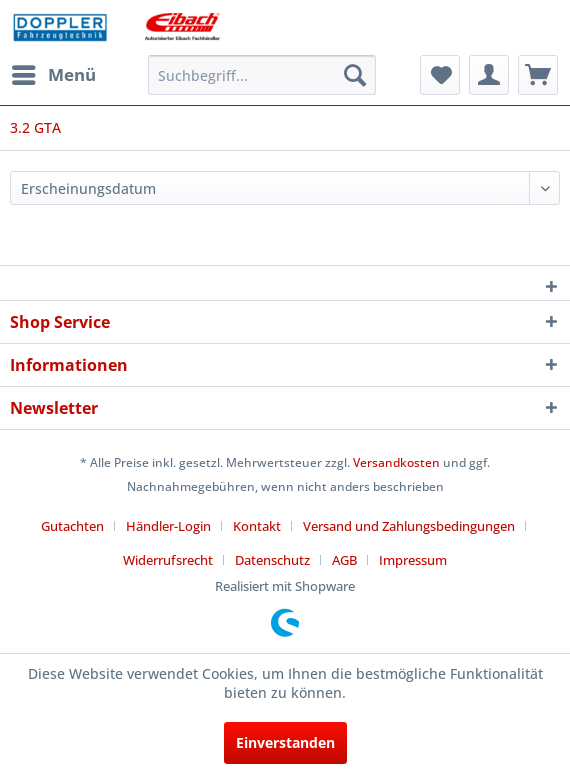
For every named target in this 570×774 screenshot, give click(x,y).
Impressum (413, 560)
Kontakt (257, 526)
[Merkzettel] (440, 75)
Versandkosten (396, 462)
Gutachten (72, 526)
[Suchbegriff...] (262, 75)
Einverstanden (285, 742)
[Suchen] (355, 75)
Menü (54, 72)
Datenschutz (272, 560)
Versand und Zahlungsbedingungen (409, 526)
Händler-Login (168, 526)
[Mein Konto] (489, 75)
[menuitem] (53, 75)
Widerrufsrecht (168, 560)
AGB (344, 560)
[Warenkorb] (538, 75)
